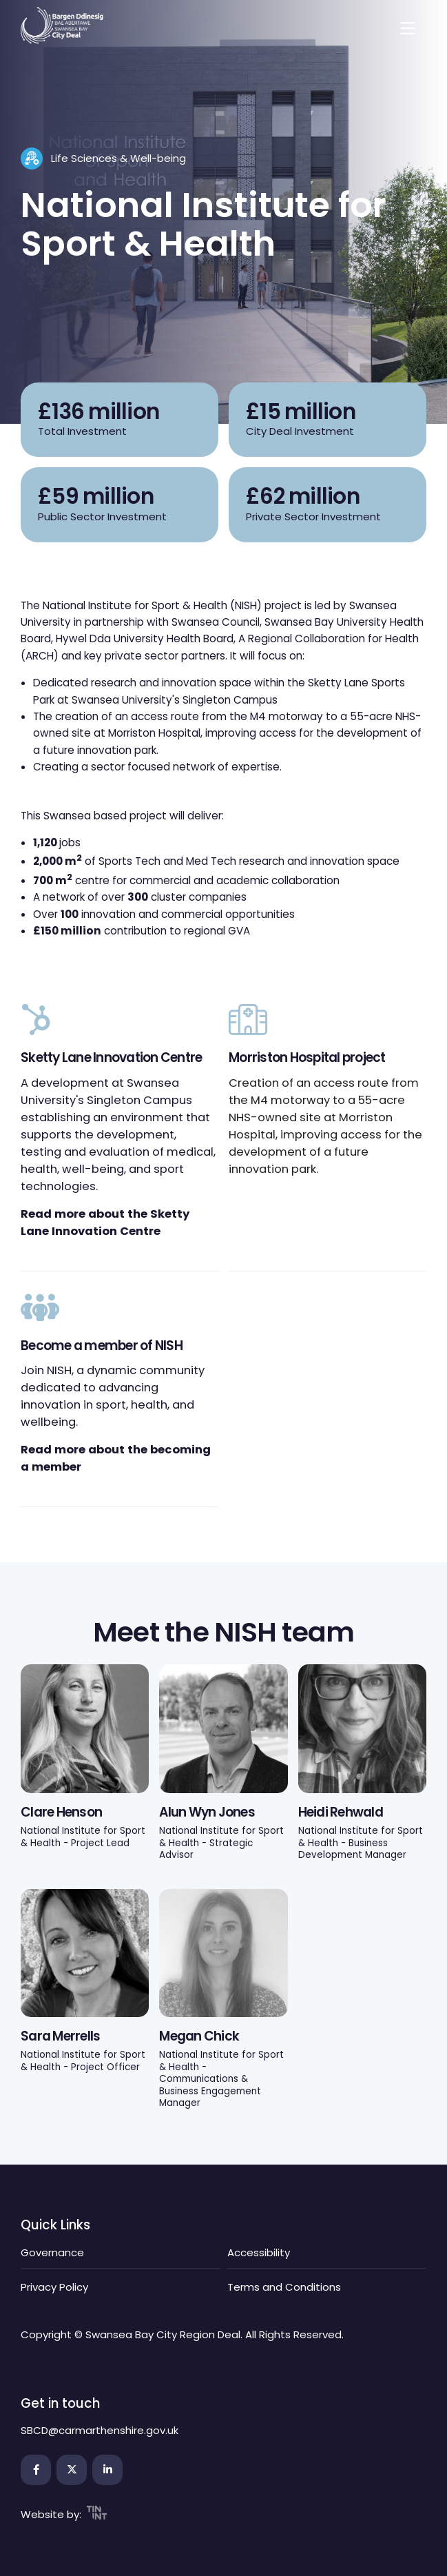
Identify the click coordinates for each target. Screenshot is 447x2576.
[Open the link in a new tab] (36, 2470)
